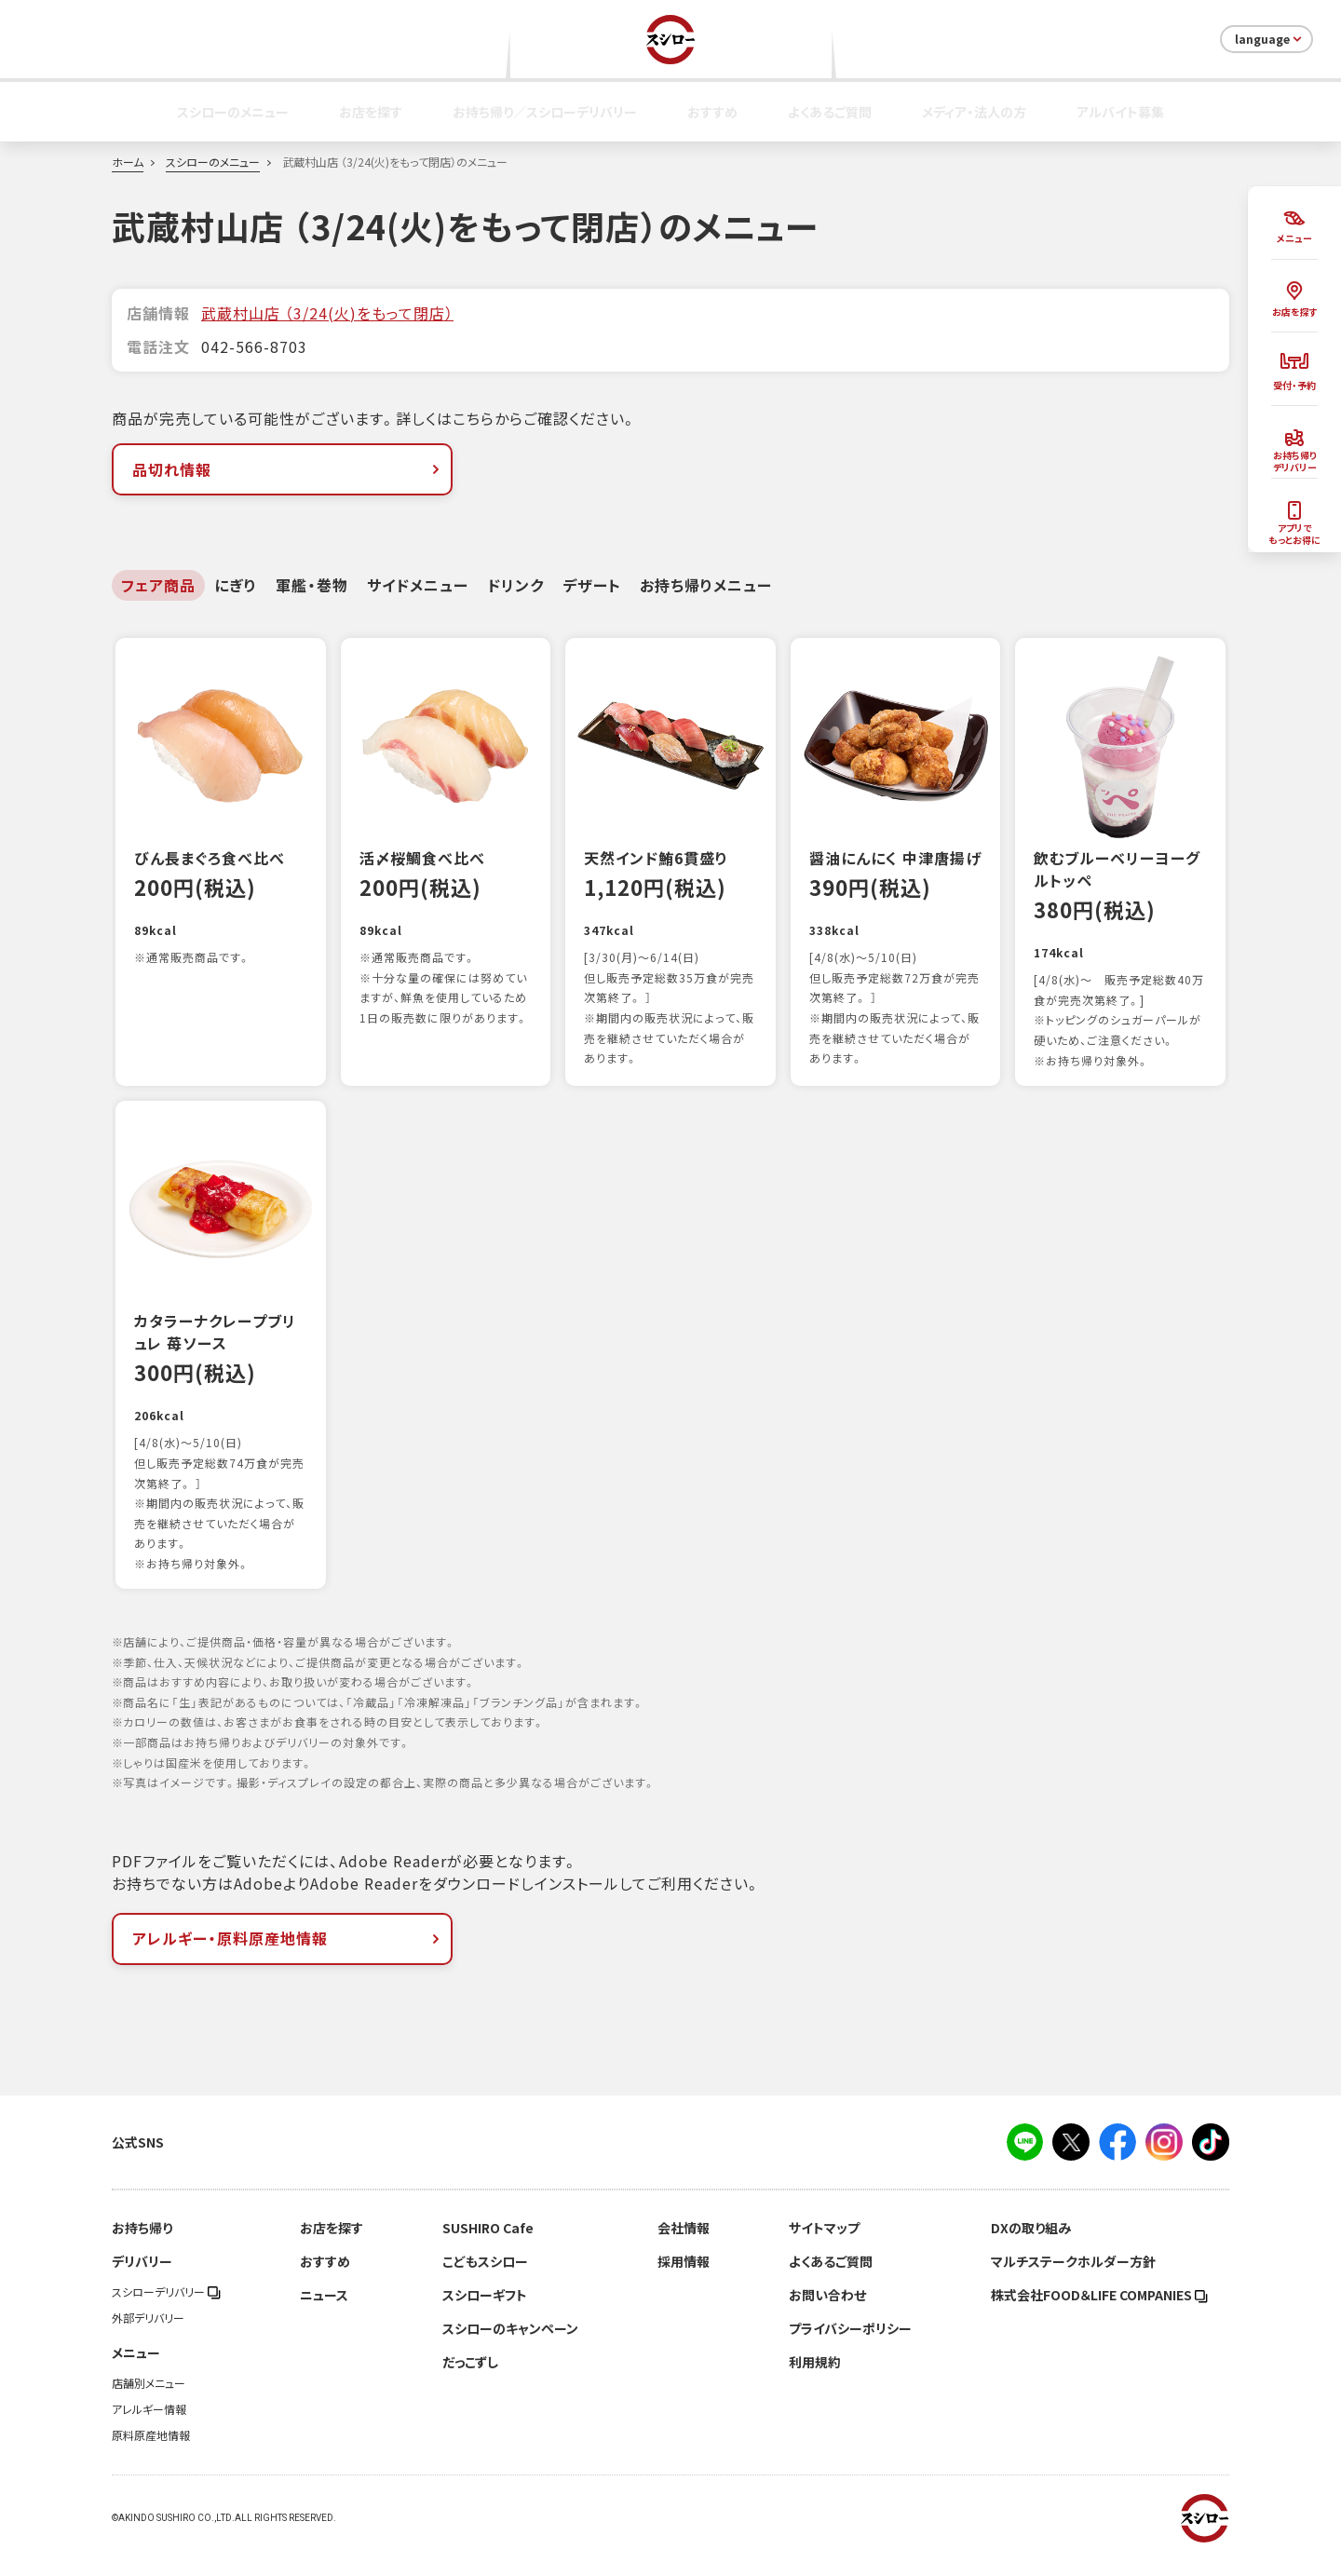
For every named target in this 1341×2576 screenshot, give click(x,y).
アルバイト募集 (1120, 111)
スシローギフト (484, 2314)
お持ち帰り (142, 2247)
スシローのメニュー (233, 111)
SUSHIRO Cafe (488, 2247)
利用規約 (815, 2381)
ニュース (324, 2314)
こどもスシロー (485, 2280)
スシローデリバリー (166, 2311)
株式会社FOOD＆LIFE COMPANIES (1099, 2314)
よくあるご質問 (830, 111)
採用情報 (683, 2280)
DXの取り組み (1031, 2247)
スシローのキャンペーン (510, 2348)
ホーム (127, 162)
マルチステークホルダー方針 (1073, 2280)
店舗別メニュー (148, 2402)
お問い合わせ (827, 2314)
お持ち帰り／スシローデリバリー (545, 111)
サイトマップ (824, 2247)
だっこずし (470, 2381)
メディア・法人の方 (974, 111)
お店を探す (370, 111)
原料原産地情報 (151, 2455)
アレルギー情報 (149, 2428)
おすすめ (712, 111)
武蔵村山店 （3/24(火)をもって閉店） (327, 313)
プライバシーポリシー (850, 2348)
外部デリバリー (148, 2337)
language (1270, 39)
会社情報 (683, 2247)
